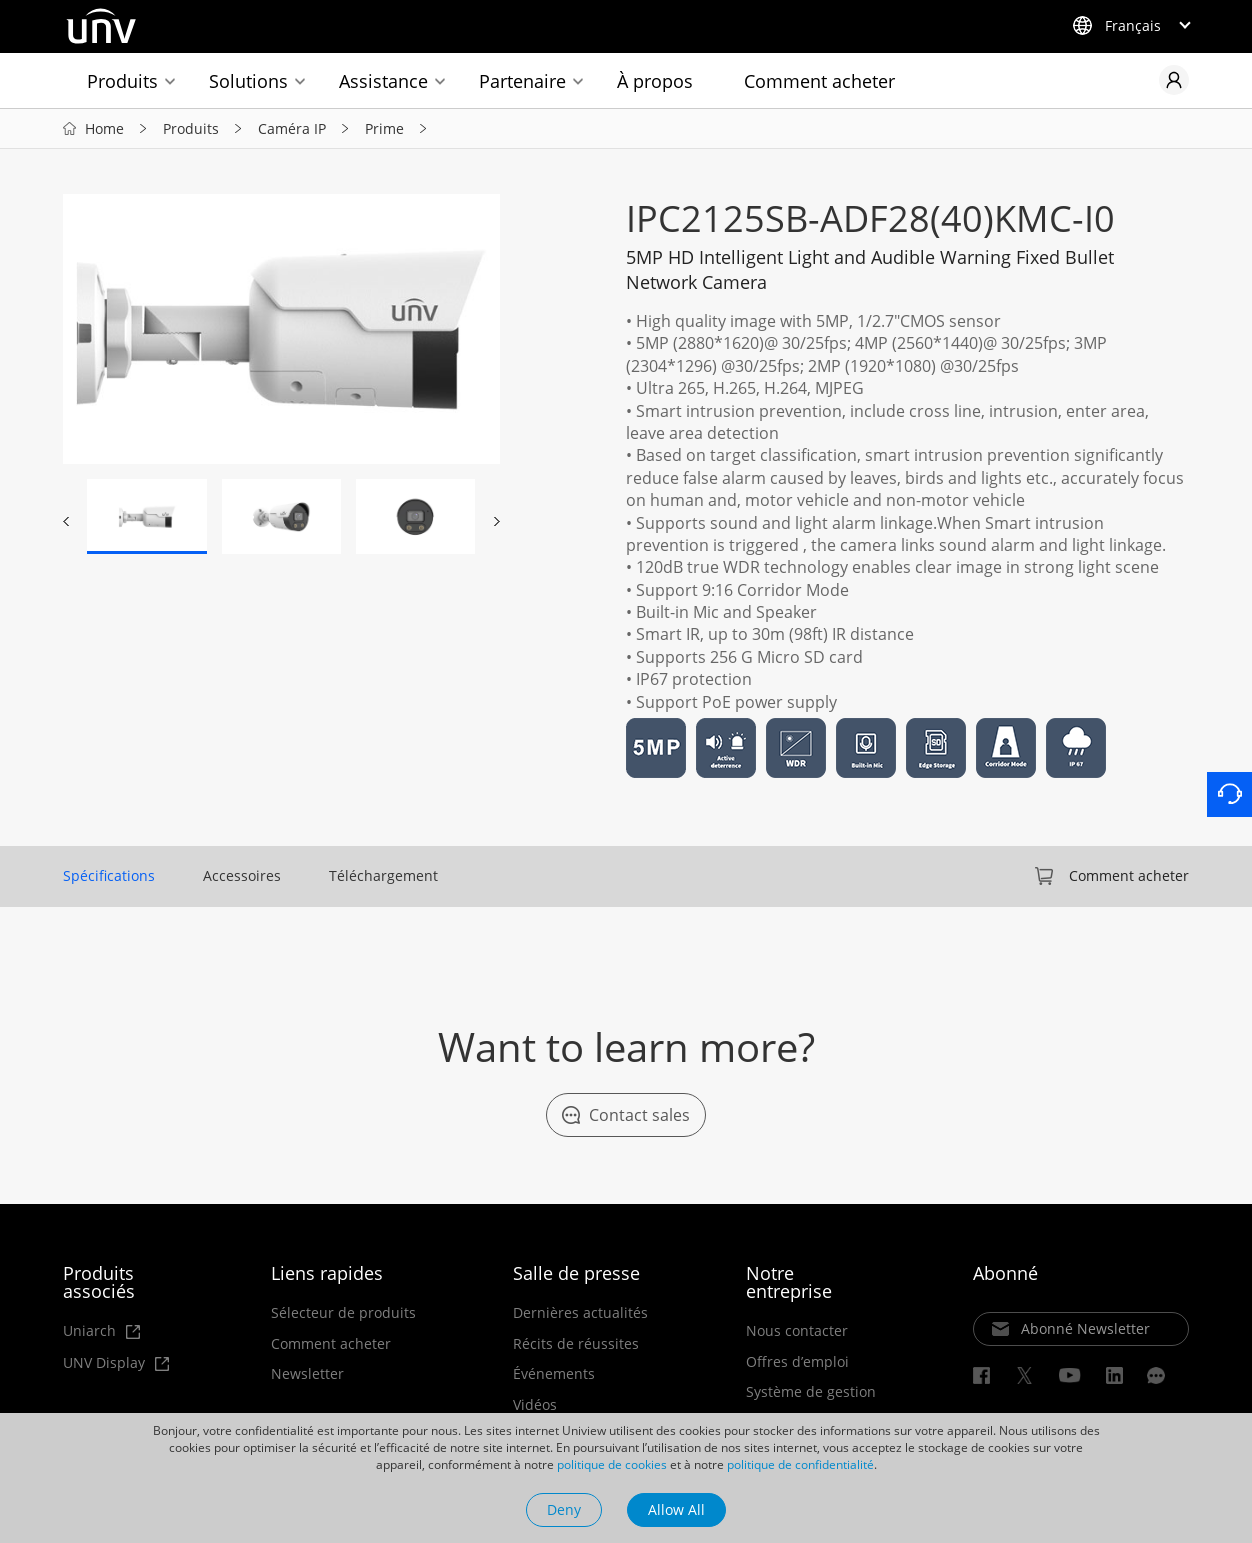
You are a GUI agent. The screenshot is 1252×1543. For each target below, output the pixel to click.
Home (104, 128)
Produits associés (99, 1282)
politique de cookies (612, 1464)
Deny (564, 1509)
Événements (554, 1374)
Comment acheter (819, 81)
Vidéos (535, 1405)
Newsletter (307, 1374)
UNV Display (116, 1363)
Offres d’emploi (797, 1362)
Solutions (248, 81)
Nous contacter (797, 1331)
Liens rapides (327, 1273)
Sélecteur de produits (343, 1313)
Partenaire (522, 81)
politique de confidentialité (800, 1464)
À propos (655, 81)
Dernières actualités (580, 1313)
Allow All (676, 1509)
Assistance (383, 81)
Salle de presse (576, 1273)
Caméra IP (292, 128)
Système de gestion (811, 1392)
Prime (384, 128)
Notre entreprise (789, 1282)
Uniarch (101, 1331)
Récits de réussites (576, 1344)
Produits (122, 81)
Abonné (1005, 1273)
